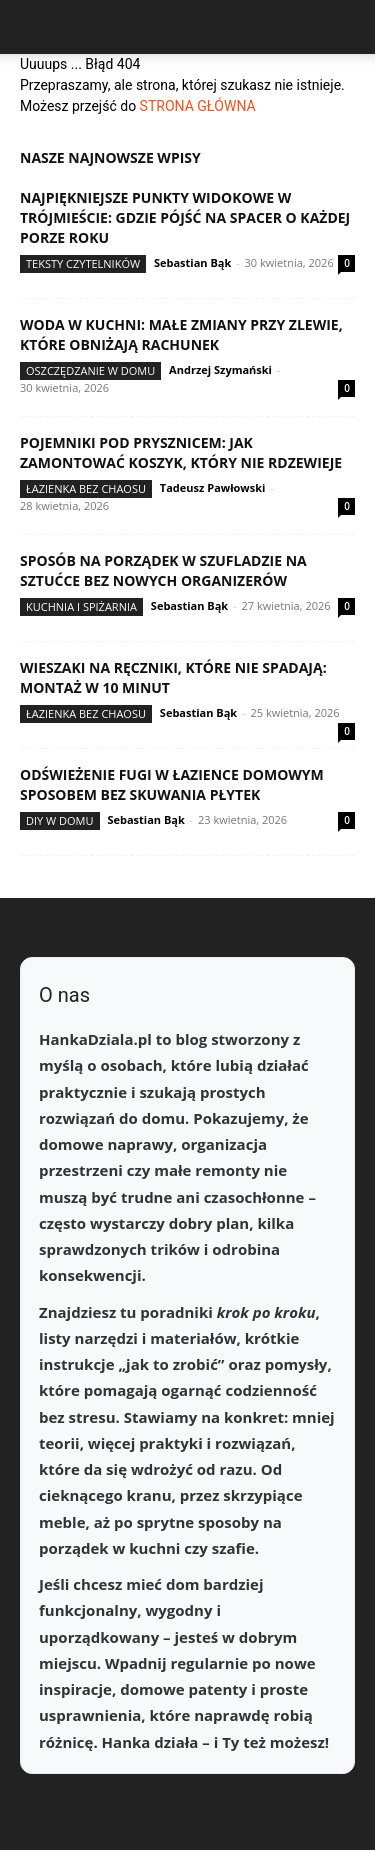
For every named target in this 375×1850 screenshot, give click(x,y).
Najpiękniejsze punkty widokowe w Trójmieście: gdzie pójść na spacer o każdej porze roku (185, 217)
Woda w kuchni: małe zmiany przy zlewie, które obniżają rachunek (181, 334)
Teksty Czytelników (83, 263)
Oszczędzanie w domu (90, 370)
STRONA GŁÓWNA (198, 106)
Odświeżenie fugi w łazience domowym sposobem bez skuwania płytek (172, 784)
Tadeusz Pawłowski (213, 487)
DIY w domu (60, 820)
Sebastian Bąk (192, 262)
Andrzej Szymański (220, 369)
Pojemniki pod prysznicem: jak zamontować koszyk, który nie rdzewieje (181, 452)
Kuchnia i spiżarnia (81, 606)
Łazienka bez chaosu (86, 488)
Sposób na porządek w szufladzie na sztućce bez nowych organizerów (163, 570)
